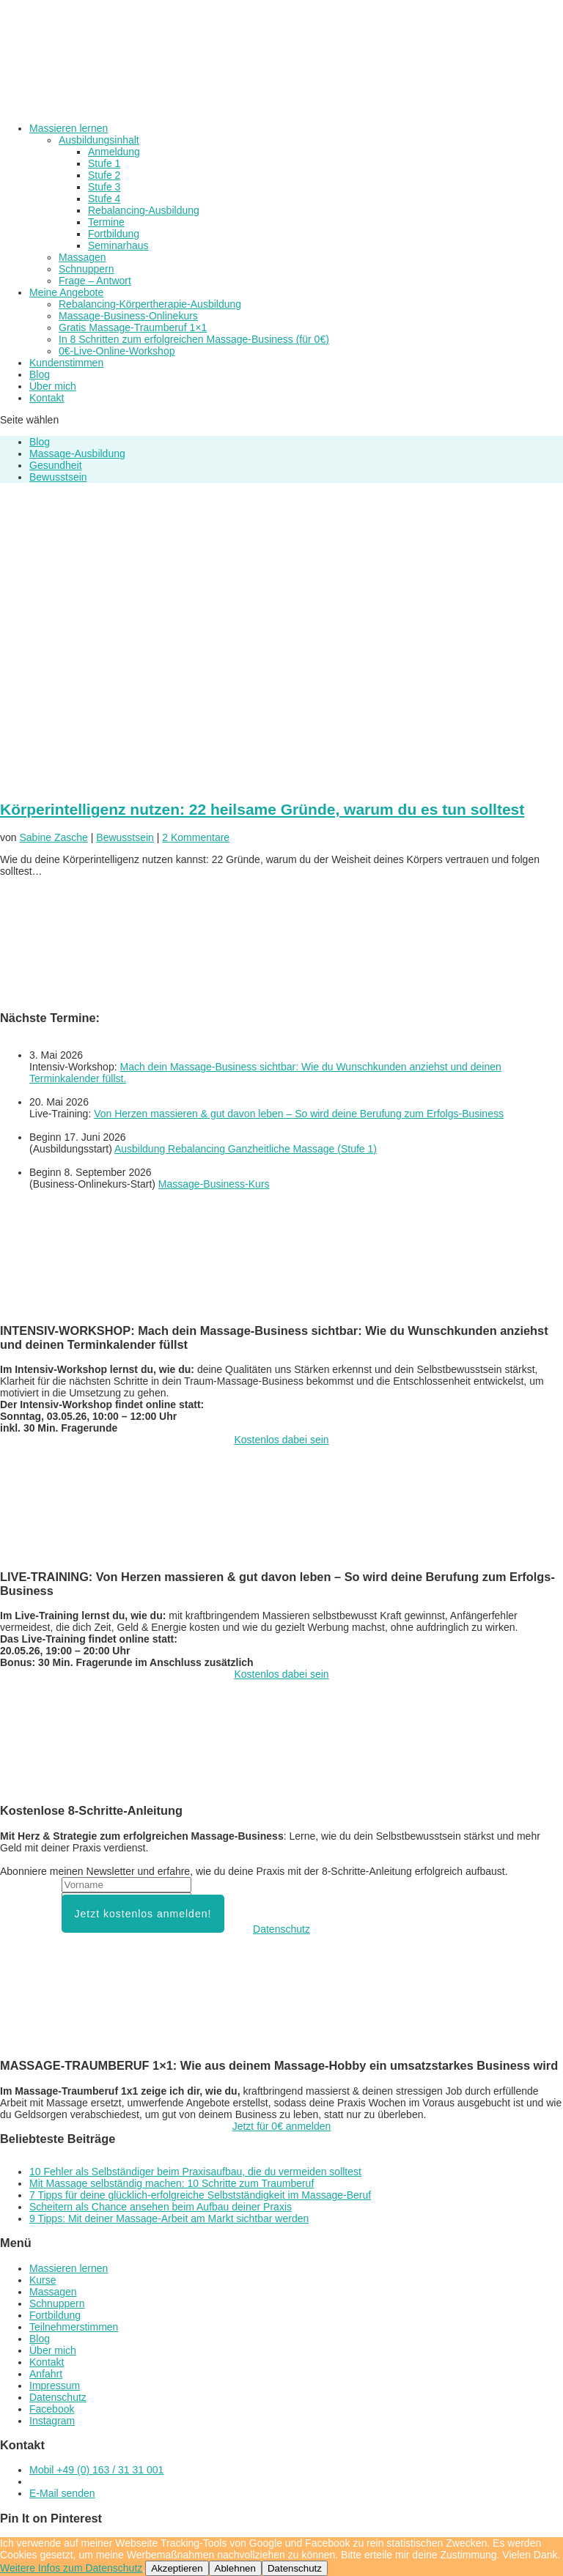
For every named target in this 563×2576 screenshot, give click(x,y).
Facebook (51, 2409)
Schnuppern (86, 269)
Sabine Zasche (53, 837)
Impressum (54, 2385)
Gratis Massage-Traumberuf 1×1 (133, 327)
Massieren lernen (68, 128)
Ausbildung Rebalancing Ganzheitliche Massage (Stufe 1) (245, 1149)
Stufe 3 (104, 187)
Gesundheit (55, 465)
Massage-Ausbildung (77, 453)
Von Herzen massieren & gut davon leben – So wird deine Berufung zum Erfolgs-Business (299, 1113)
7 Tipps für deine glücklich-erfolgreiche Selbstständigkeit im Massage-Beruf (200, 2195)
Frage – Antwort (95, 280)
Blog (39, 374)
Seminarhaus (118, 245)
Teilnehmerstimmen (73, 2327)
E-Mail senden (62, 2493)
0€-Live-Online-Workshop (116, 351)
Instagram (52, 2421)
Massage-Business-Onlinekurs (128, 316)
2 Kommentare (195, 837)
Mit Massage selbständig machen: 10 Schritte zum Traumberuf (171, 2183)
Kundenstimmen (66, 363)
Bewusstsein (58, 477)
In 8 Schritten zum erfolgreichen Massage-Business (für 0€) (194, 339)
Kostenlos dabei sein (281, 1440)
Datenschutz (281, 1929)
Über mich (52, 386)
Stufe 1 (104, 163)
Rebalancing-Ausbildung (143, 210)
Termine (106, 222)
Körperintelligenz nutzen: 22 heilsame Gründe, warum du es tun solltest (262, 809)
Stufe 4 (104, 198)
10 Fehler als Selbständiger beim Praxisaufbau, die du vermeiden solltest (195, 2171)
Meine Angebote (66, 292)
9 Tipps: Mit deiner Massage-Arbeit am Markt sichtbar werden (169, 2218)
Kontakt (46, 398)
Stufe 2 (104, 175)
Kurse (42, 2280)
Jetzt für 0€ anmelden (281, 2126)
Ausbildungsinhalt (99, 140)
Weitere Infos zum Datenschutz (71, 2568)
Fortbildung (113, 234)
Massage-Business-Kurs (214, 1184)
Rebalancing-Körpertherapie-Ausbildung (150, 304)
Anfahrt (45, 2374)
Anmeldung (114, 152)
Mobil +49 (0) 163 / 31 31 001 (96, 2470)
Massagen (82, 257)
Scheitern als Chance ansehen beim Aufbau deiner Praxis (160, 2207)
